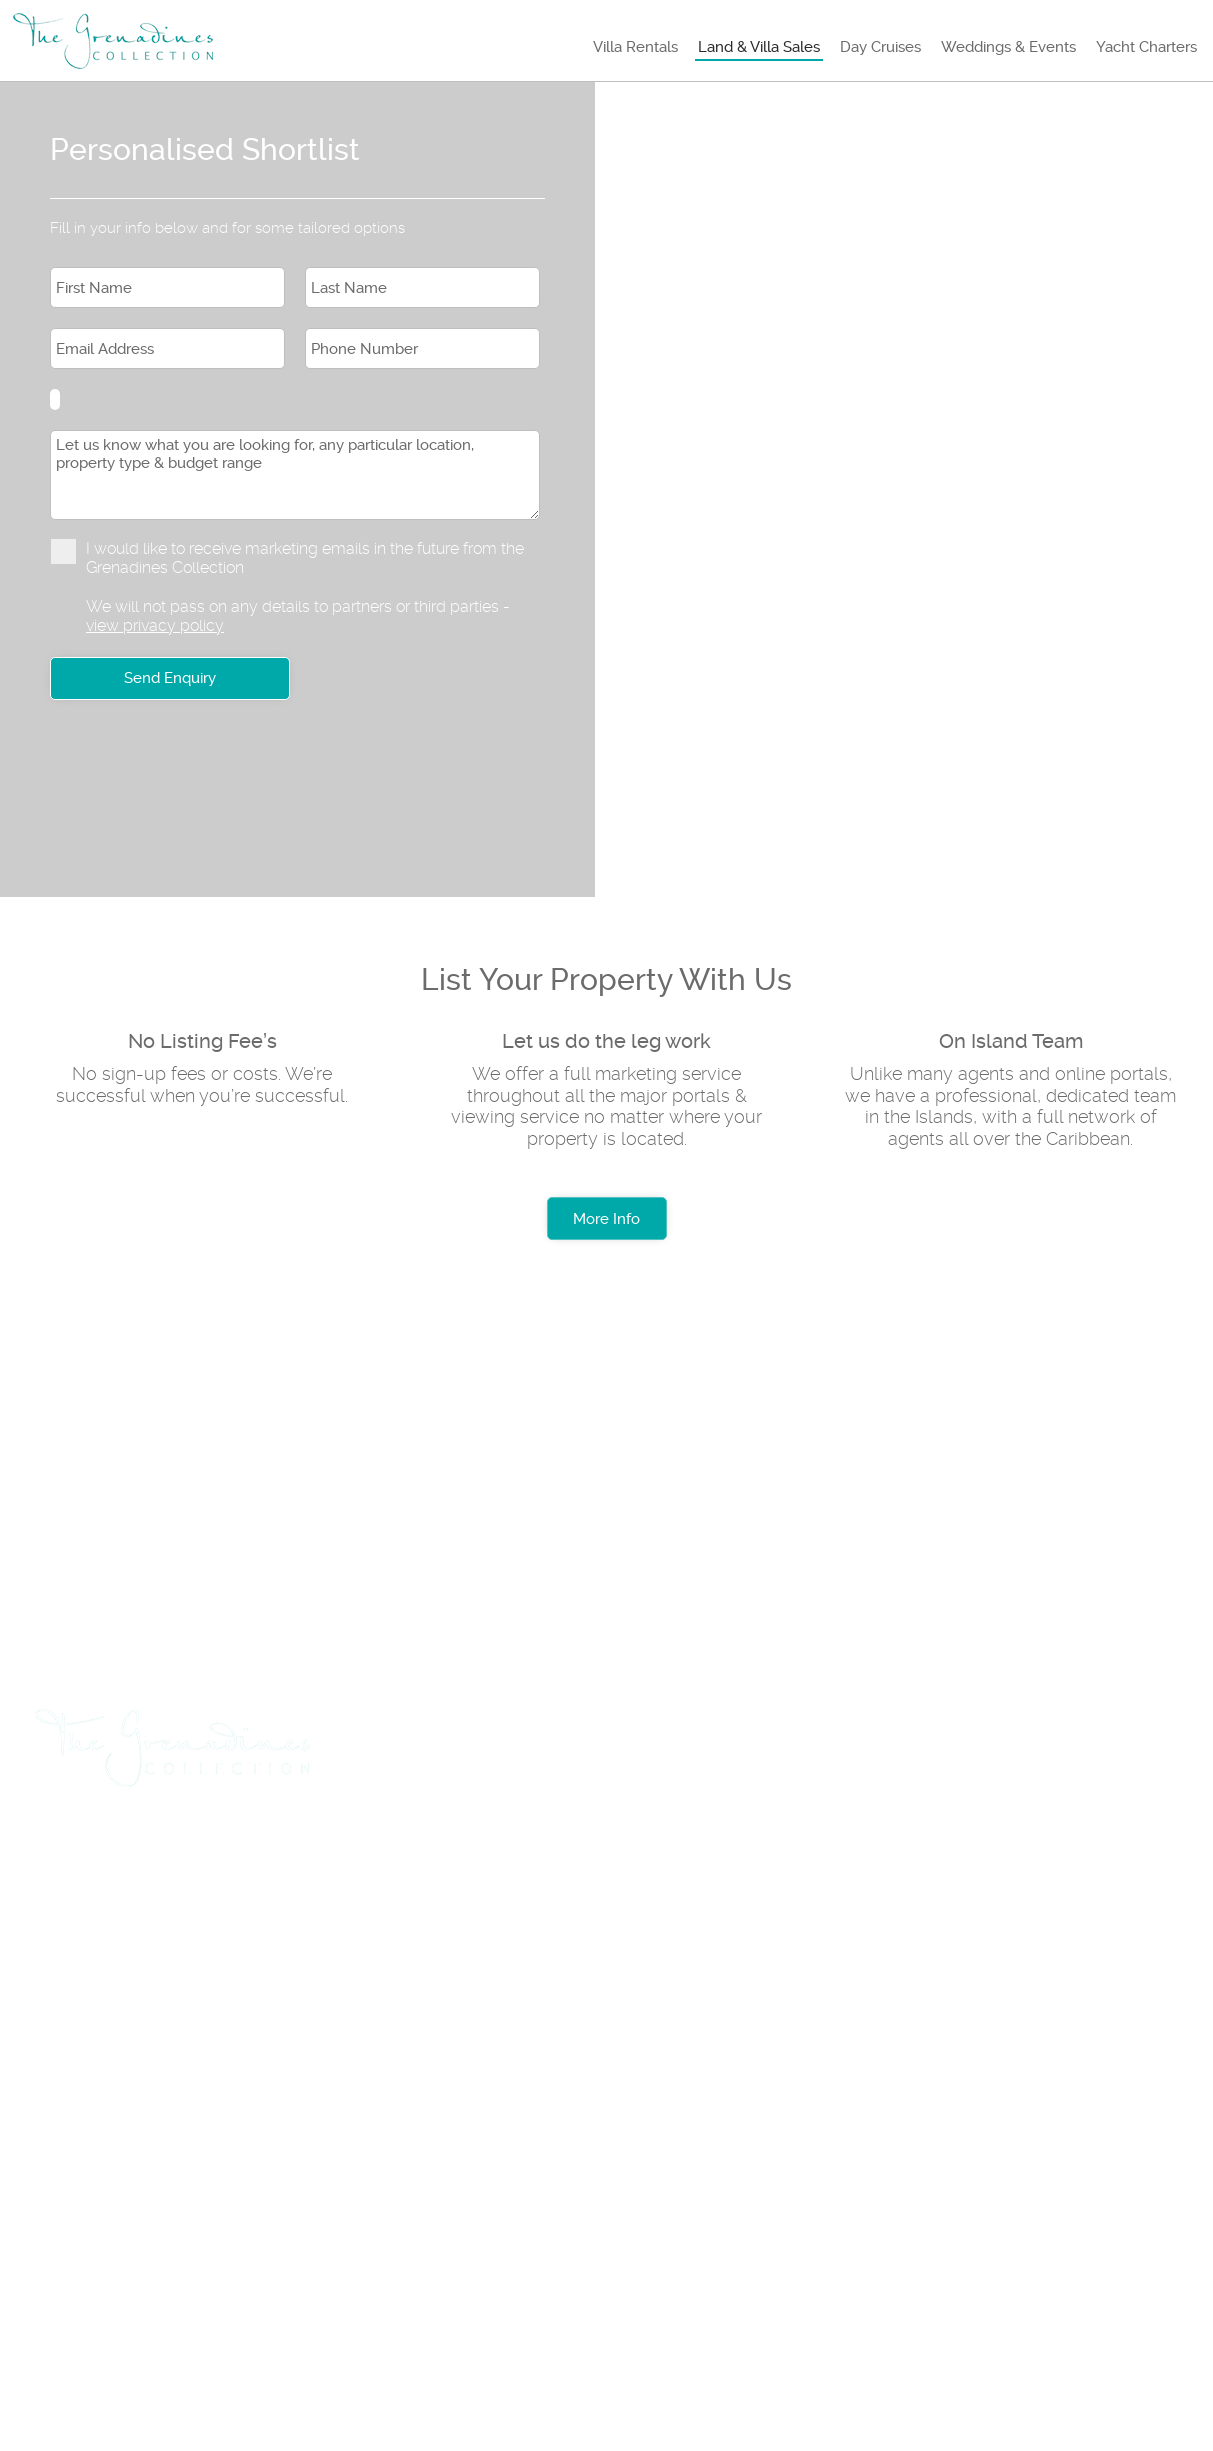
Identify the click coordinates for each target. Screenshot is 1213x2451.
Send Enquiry (170, 678)
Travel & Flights (120, 1853)
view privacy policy (155, 625)
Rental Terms (244, 2179)
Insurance (821, 1853)
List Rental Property (435, 1853)
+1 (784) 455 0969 (304, 2107)
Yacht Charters (1146, 47)
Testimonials (586, 2179)
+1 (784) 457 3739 (125, 2037)
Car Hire (268, 1853)
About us (94, 2179)
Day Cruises (880, 47)
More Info (606, 1219)
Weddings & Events (1008, 47)
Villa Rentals (635, 47)
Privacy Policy (417, 2179)
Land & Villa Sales (759, 47)
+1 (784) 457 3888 (301, 2037)
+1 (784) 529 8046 (126, 2107)
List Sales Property (649, 1853)
